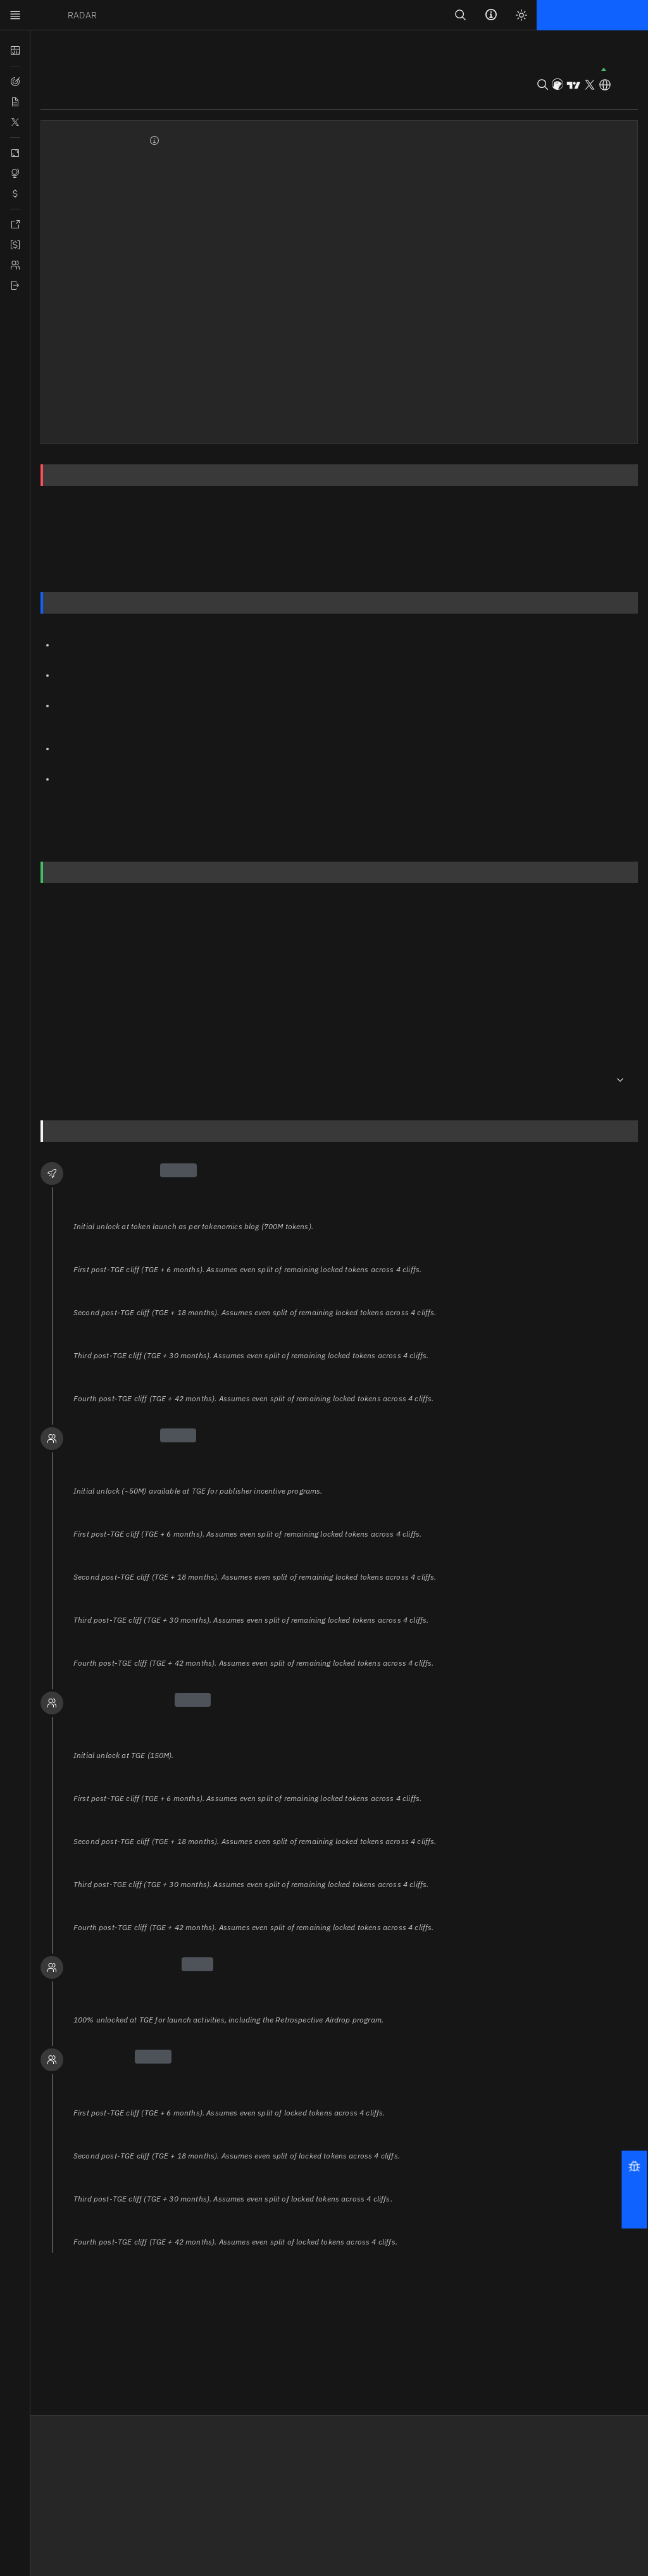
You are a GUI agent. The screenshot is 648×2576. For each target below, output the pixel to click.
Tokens (55, 51)
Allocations (431, 544)
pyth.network (139, 657)
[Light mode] (524, 15)
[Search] (463, 15)
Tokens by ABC (62, 2502)
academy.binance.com (105, 816)
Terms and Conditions (317, 2469)
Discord (421, 2486)
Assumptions (375, 557)
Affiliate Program (66, 2469)
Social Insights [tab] (130, 98)
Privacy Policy (300, 2486)
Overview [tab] (59, 98)
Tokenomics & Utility (133, 570)
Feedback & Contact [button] (187, 2486)
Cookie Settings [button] (305, 2502)
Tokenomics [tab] (206, 98)
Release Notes (176, 2469)
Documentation (63, 2486)
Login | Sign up (578, 15)
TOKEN (64, 15)
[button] (634, 2189)
